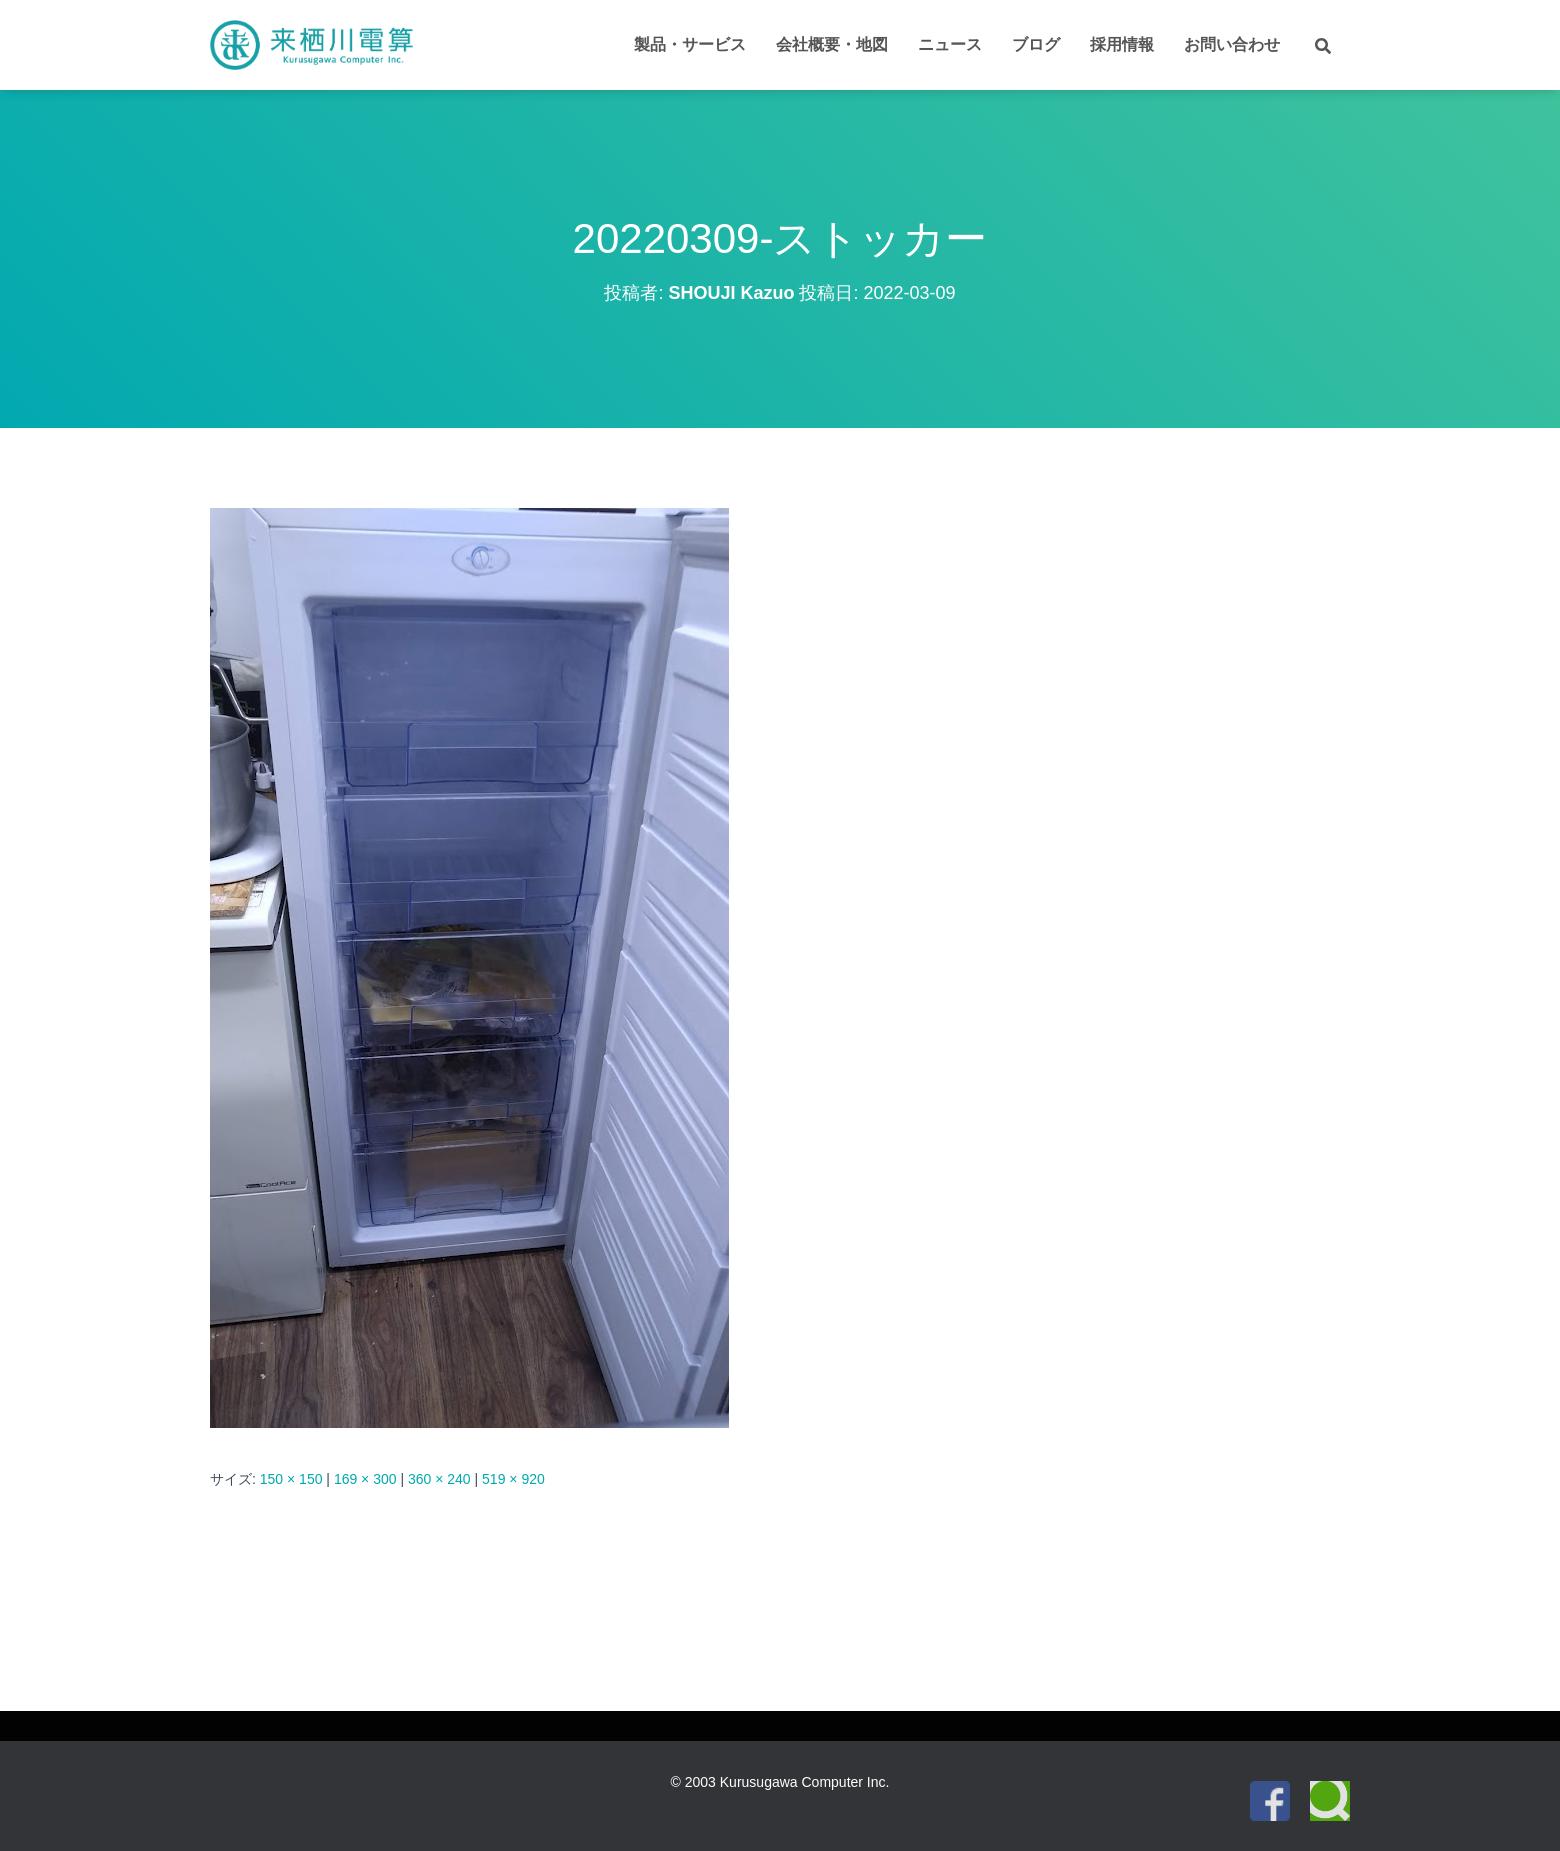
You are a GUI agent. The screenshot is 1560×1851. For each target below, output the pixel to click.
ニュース (950, 44)
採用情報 (1122, 44)
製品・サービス (690, 44)
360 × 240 (439, 1479)
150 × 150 (291, 1479)
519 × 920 (513, 1479)
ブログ (1036, 44)
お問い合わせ (1232, 44)
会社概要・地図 (832, 44)
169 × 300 (365, 1479)
